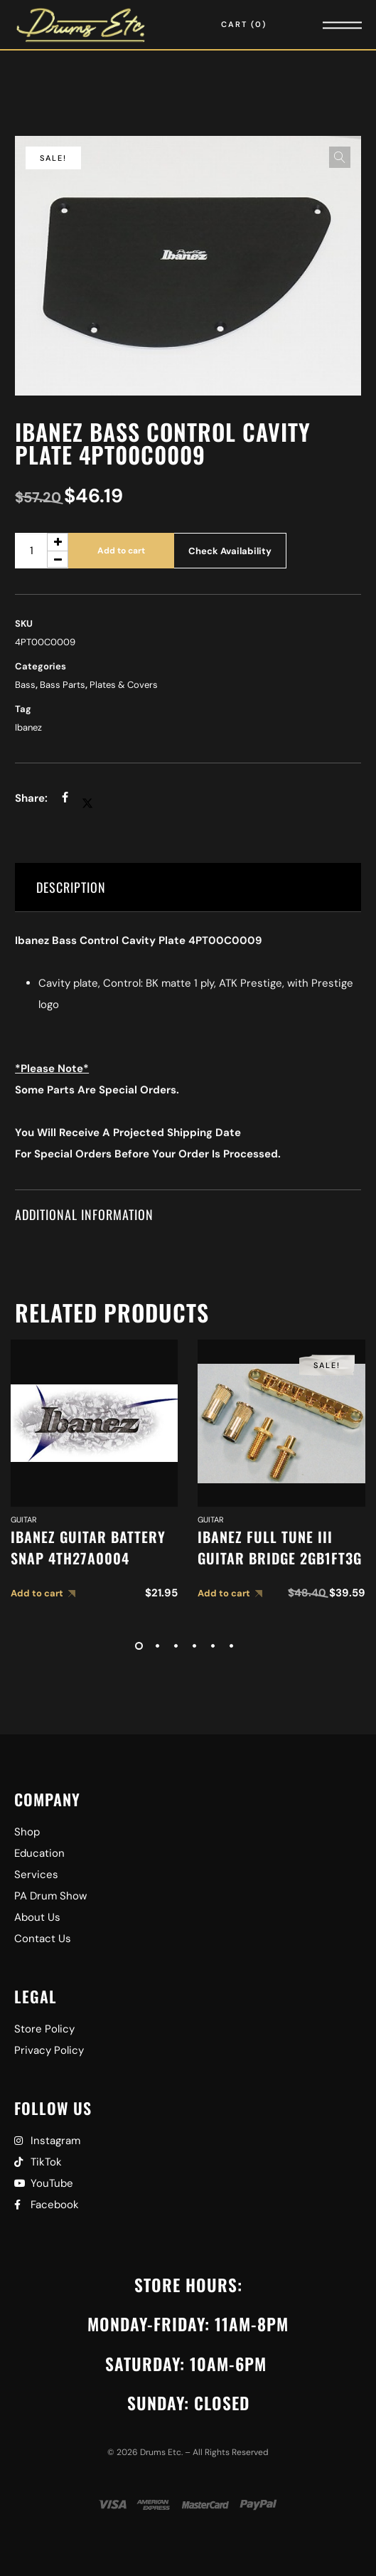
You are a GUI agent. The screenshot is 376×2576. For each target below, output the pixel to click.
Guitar (24, 1520)
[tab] (188, 887)
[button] (339, 157)
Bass (25, 685)
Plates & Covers (124, 685)
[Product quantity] (41, 550)
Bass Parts (62, 685)
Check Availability (230, 551)
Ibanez (28, 727)
